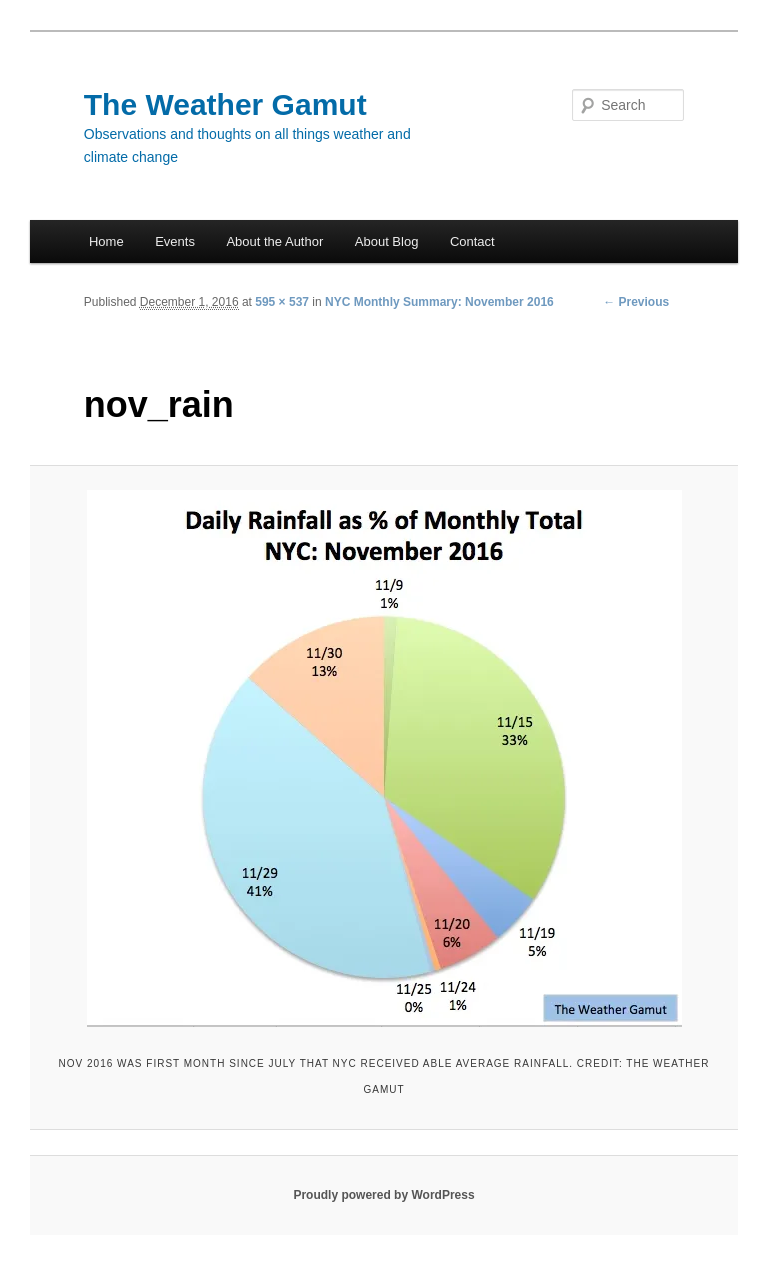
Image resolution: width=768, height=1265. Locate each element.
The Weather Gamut (225, 104)
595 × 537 (282, 302)
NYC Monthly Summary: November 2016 (439, 302)
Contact (472, 241)
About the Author (274, 241)
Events (175, 241)
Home (106, 241)
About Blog (387, 241)
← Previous (636, 302)
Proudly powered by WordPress (383, 1195)
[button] (384, 758)
